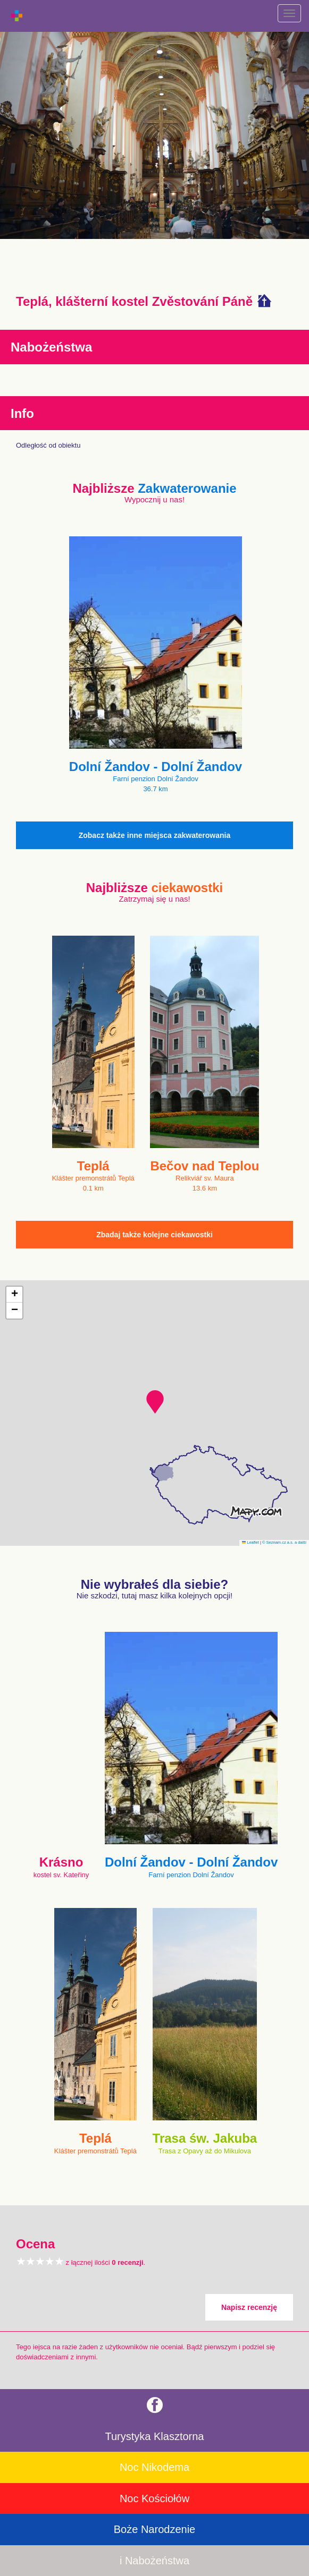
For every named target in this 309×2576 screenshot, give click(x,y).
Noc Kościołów (154, 2498)
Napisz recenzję (249, 2307)
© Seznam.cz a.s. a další (284, 1542)
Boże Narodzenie (154, 2529)
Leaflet (250, 1542)
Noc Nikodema (154, 2467)
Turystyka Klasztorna (154, 2436)
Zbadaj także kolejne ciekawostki (154, 1234)
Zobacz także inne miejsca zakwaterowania (155, 835)
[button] (155, 1402)
